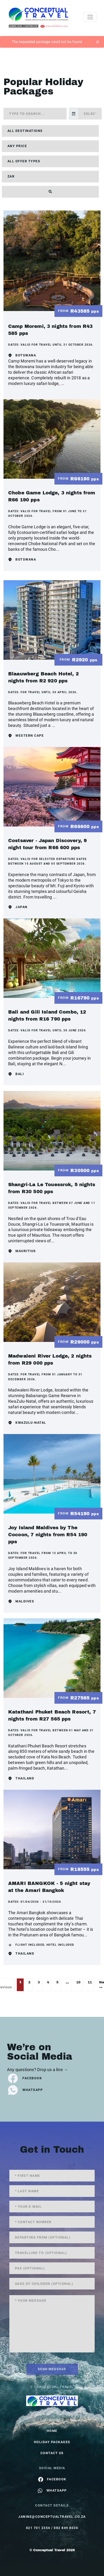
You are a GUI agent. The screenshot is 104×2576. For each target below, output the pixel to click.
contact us (52, 2453)
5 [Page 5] (57, 1982)
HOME (52, 2431)
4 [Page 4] (48, 1982)
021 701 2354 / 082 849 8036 (52, 2528)
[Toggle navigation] (90, 17)
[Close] (97, 41)
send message (52, 2369)
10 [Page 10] (78, 1982)
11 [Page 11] (90, 1982)
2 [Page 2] (29, 1982)
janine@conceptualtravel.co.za (52, 2516)
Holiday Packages (52, 2442)
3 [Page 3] (39, 1982)
